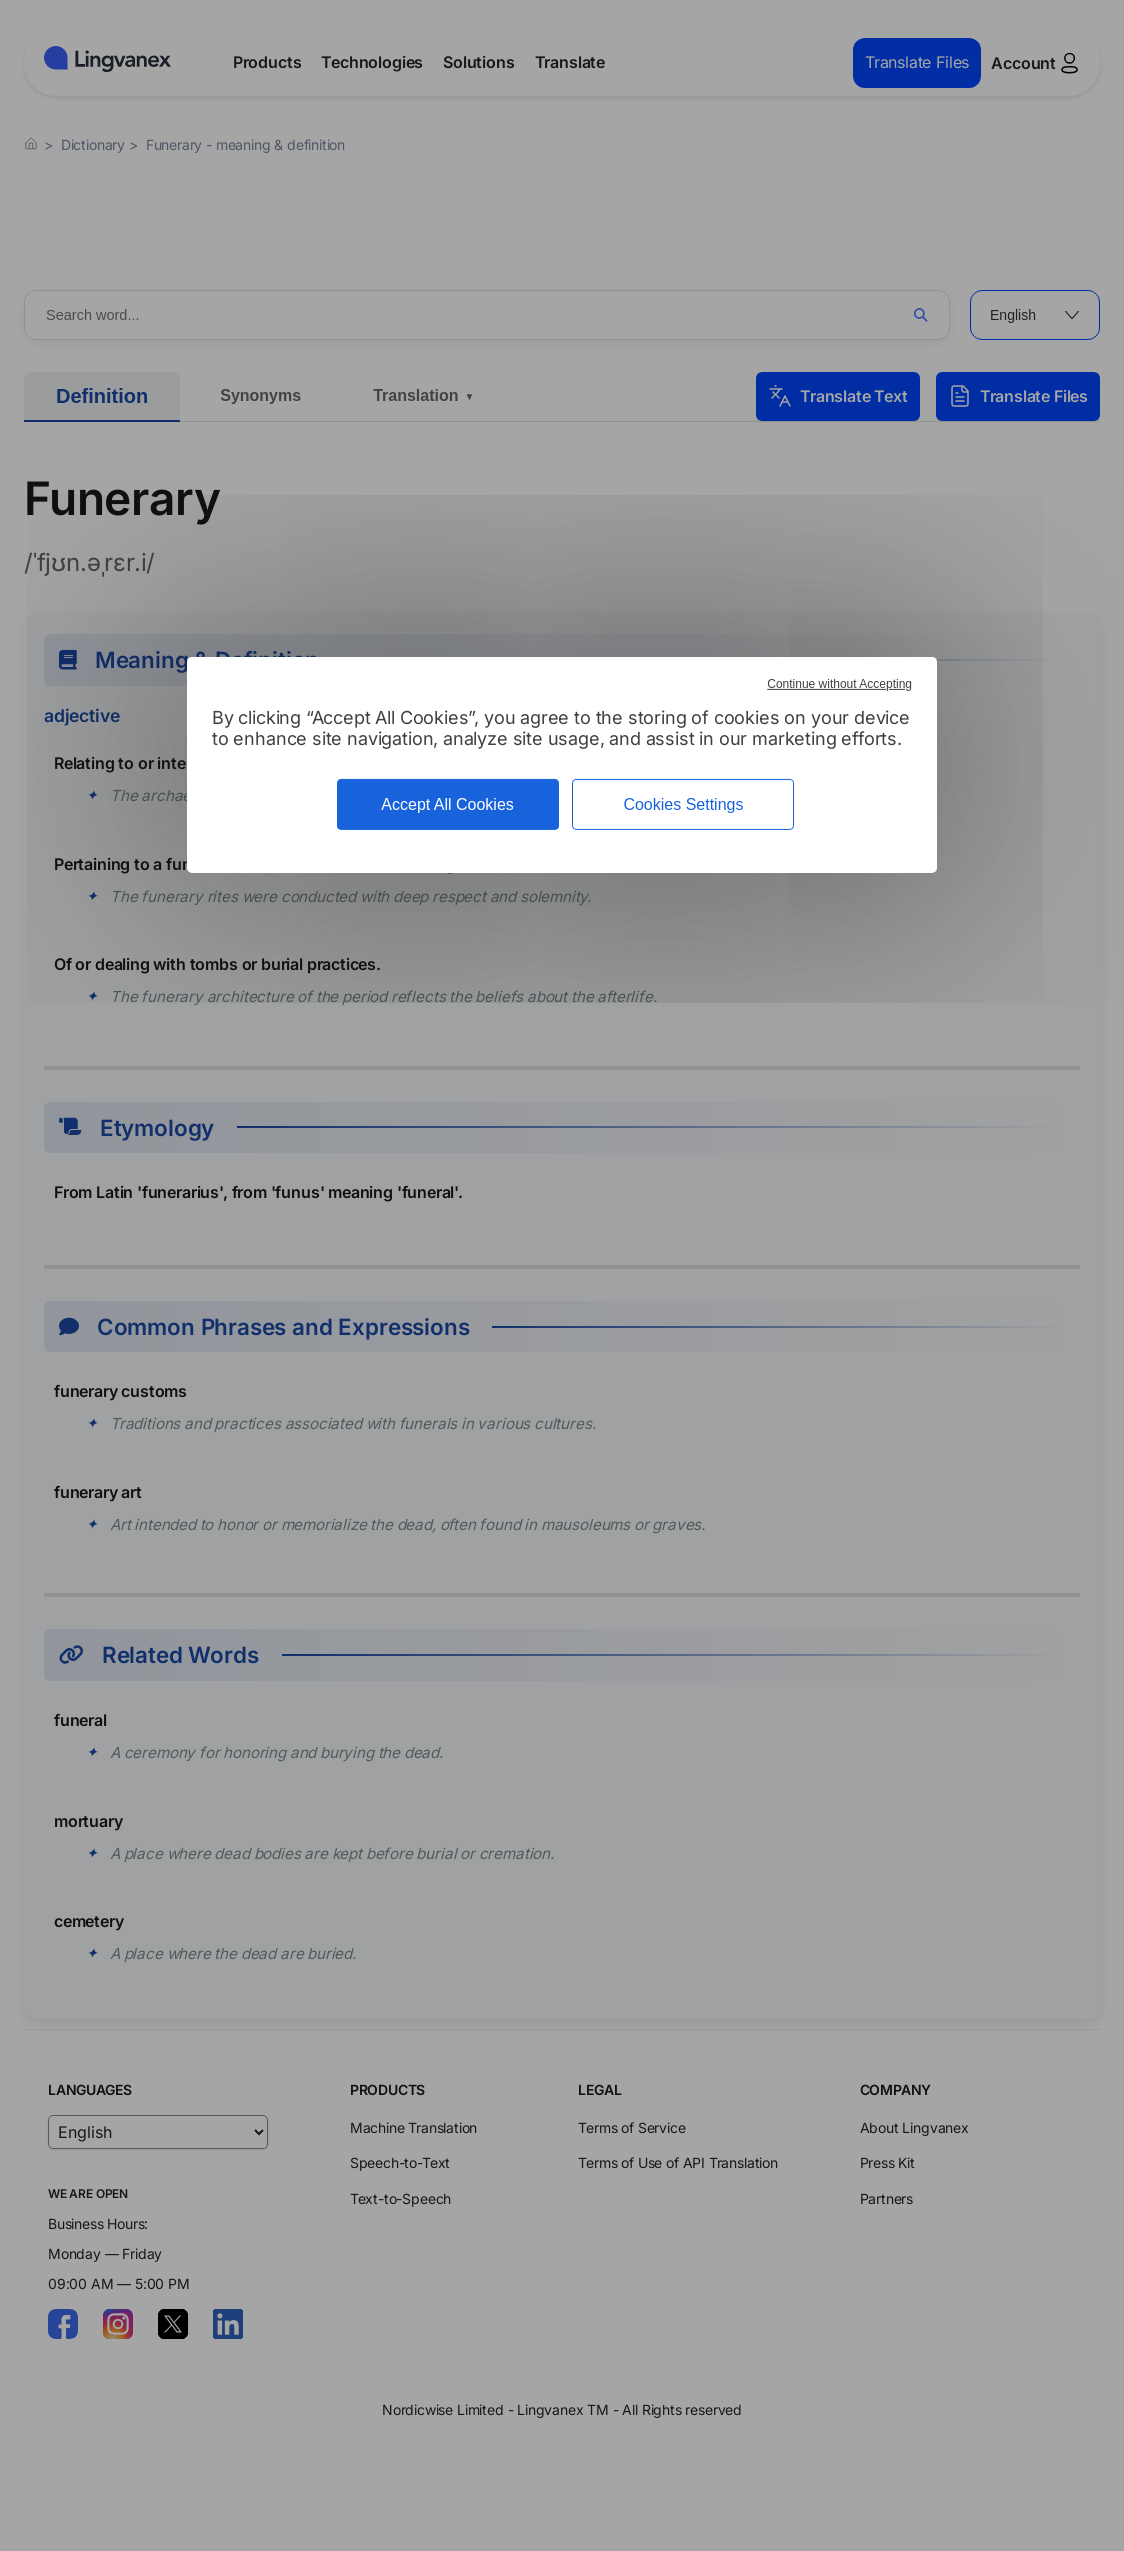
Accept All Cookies (447, 804)
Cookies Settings (683, 804)
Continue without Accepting (839, 684)
